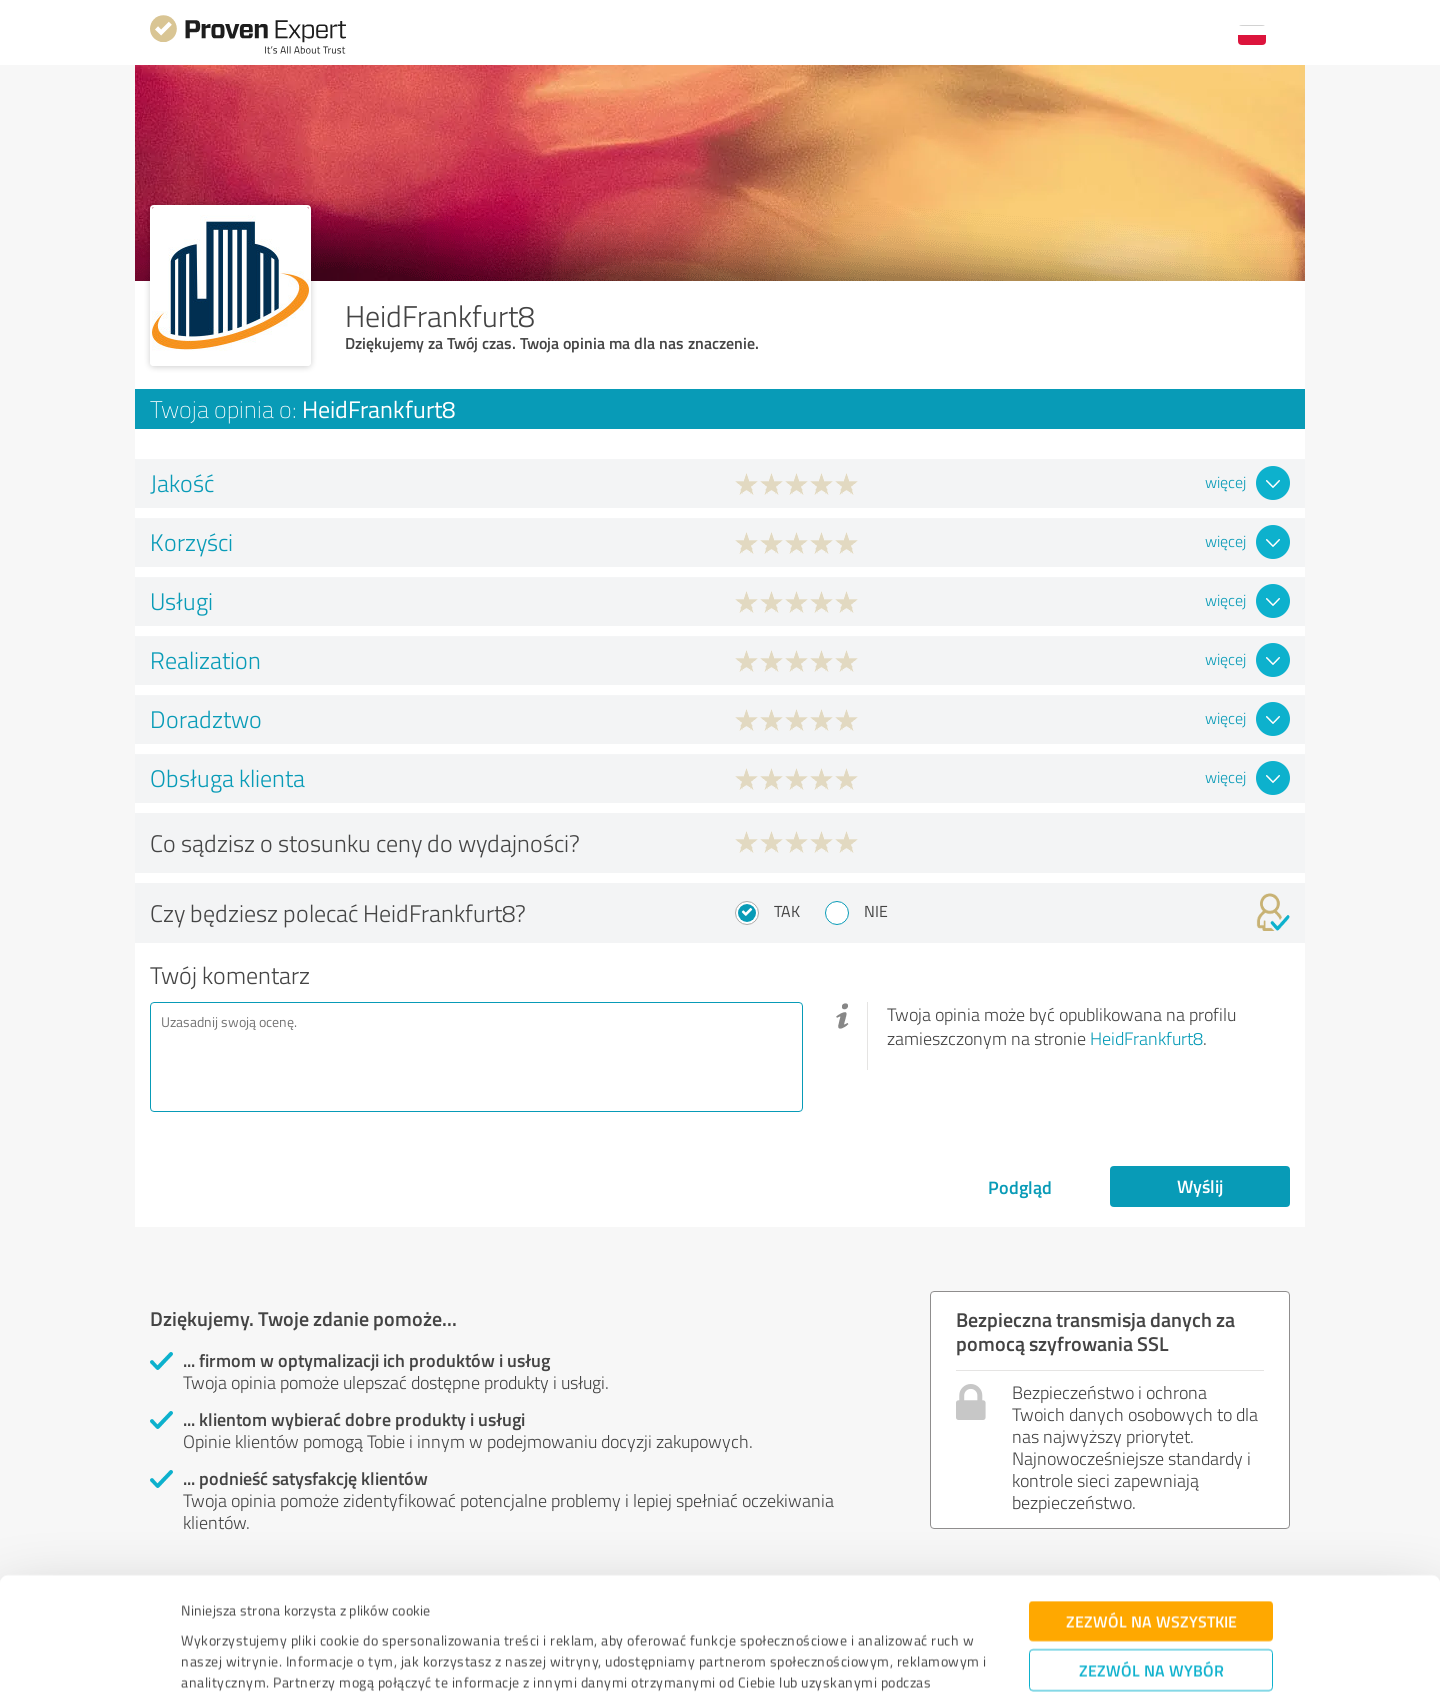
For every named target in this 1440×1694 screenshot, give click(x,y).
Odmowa (1151, 1629)
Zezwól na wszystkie (1151, 1518)
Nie (876, 911)
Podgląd (1020, 1187)
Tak (787, 911)
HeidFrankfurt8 (1146, 1038)
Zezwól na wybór (1151, 1567)
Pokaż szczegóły (859, 1656)
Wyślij (1200, 1186)
